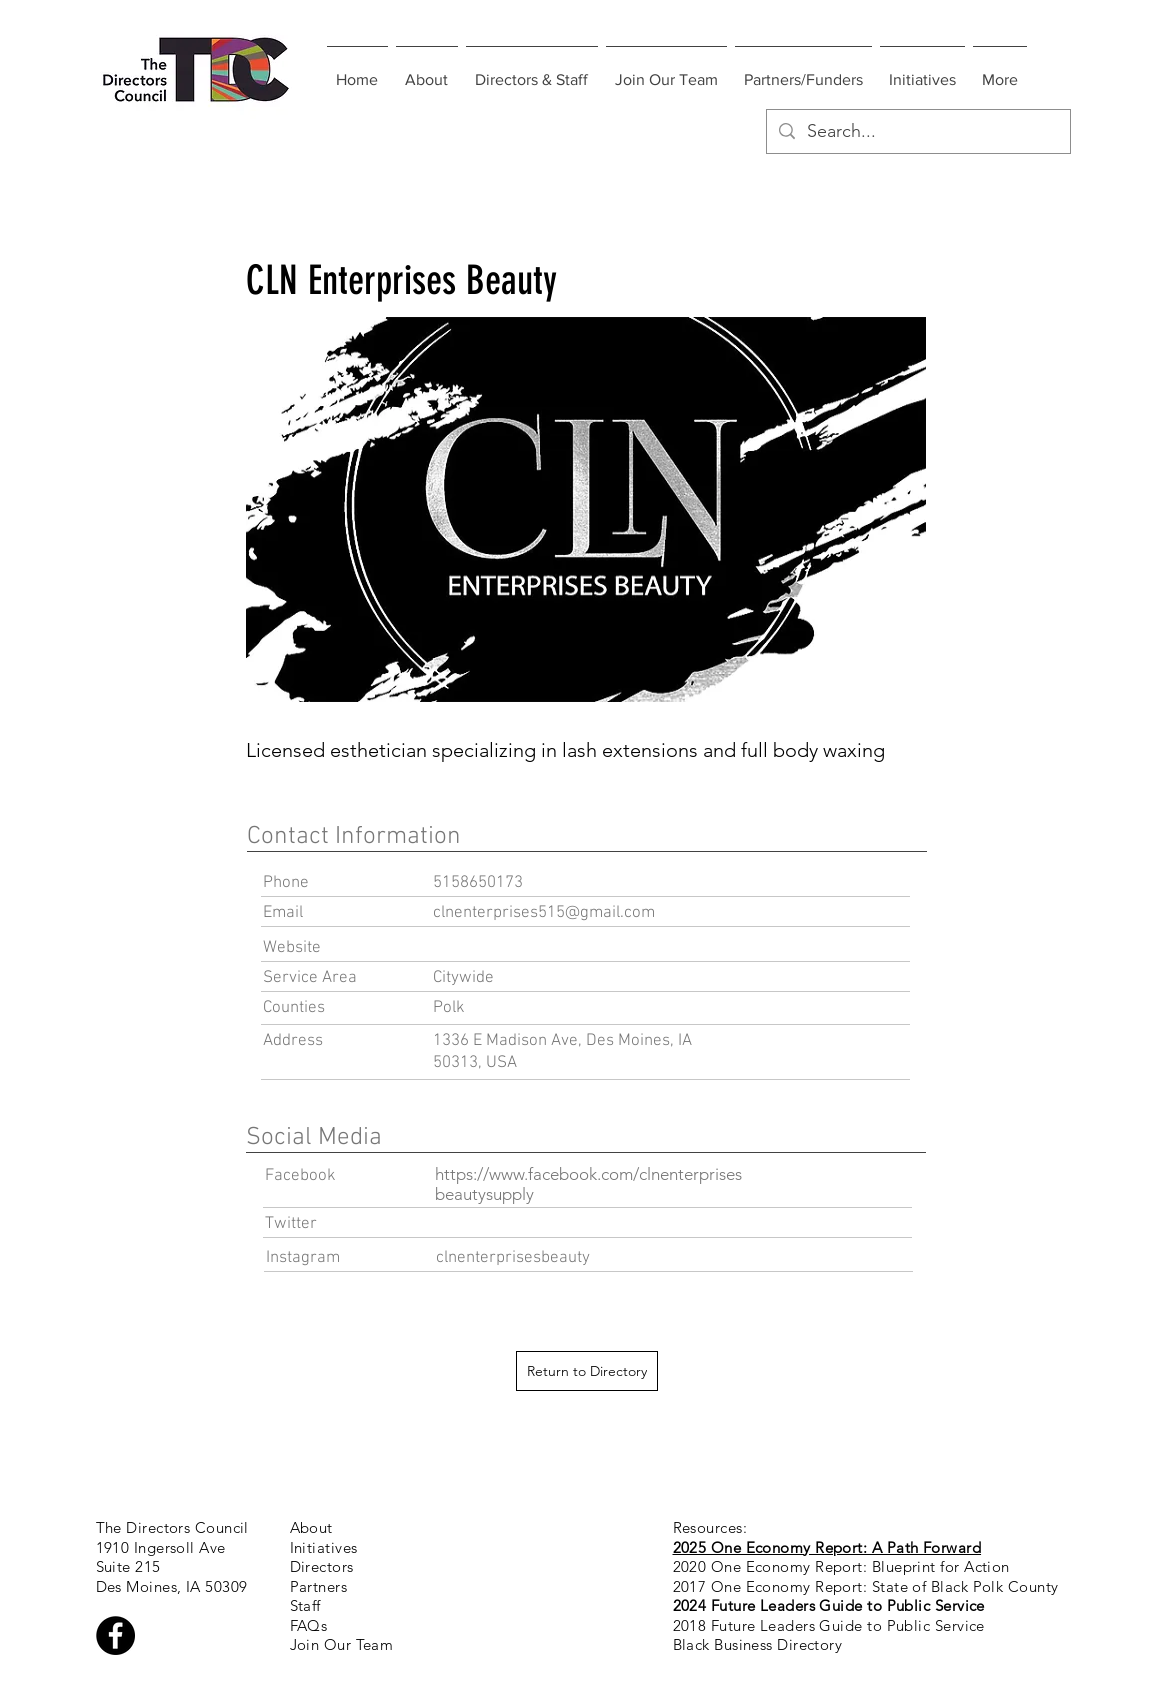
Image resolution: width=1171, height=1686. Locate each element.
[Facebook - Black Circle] (115, 1635)
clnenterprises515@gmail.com (544, 913)
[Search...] (917, 131)
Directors (322, 1566)
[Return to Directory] (587, 1371)
